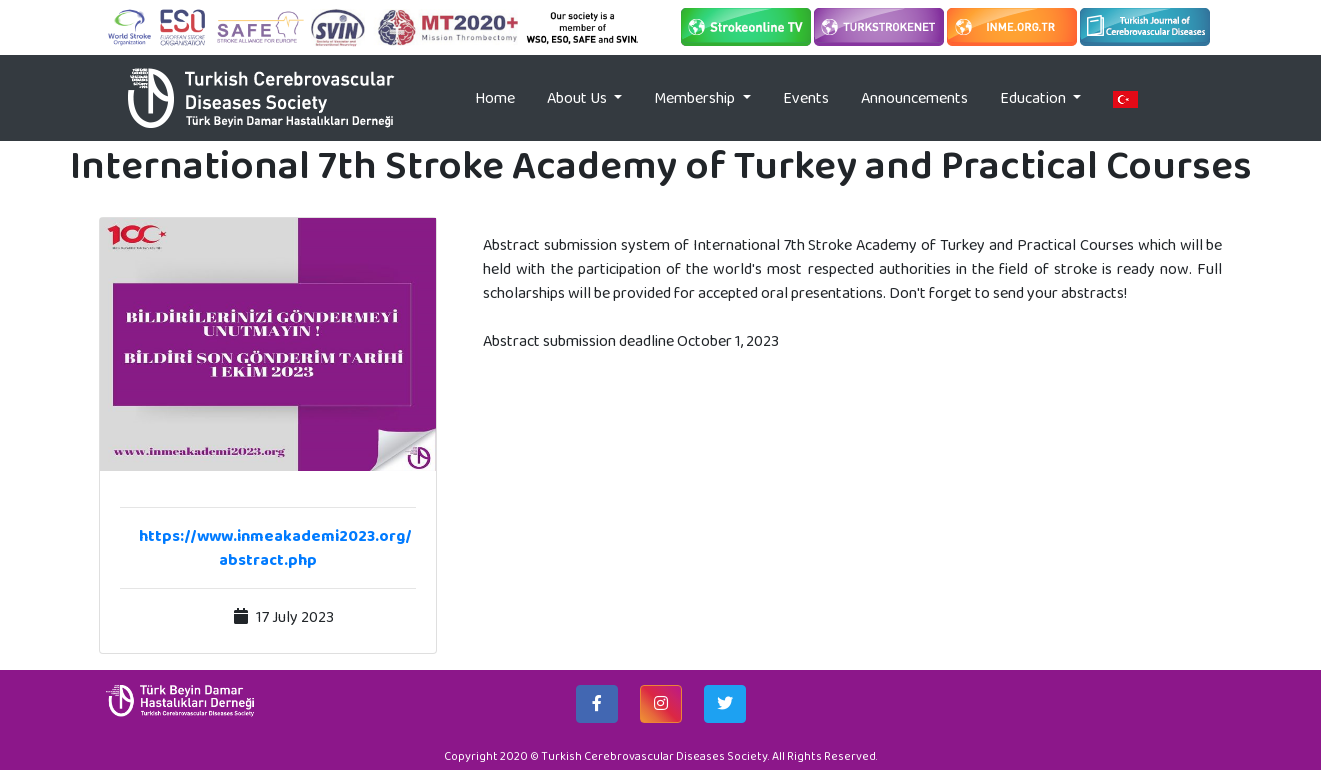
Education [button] (1034, 97)
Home (503, 97)
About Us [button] (578, 97)
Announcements (914, 97)
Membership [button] (696, 97)
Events (806, 97)
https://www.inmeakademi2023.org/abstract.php (275, 547)
